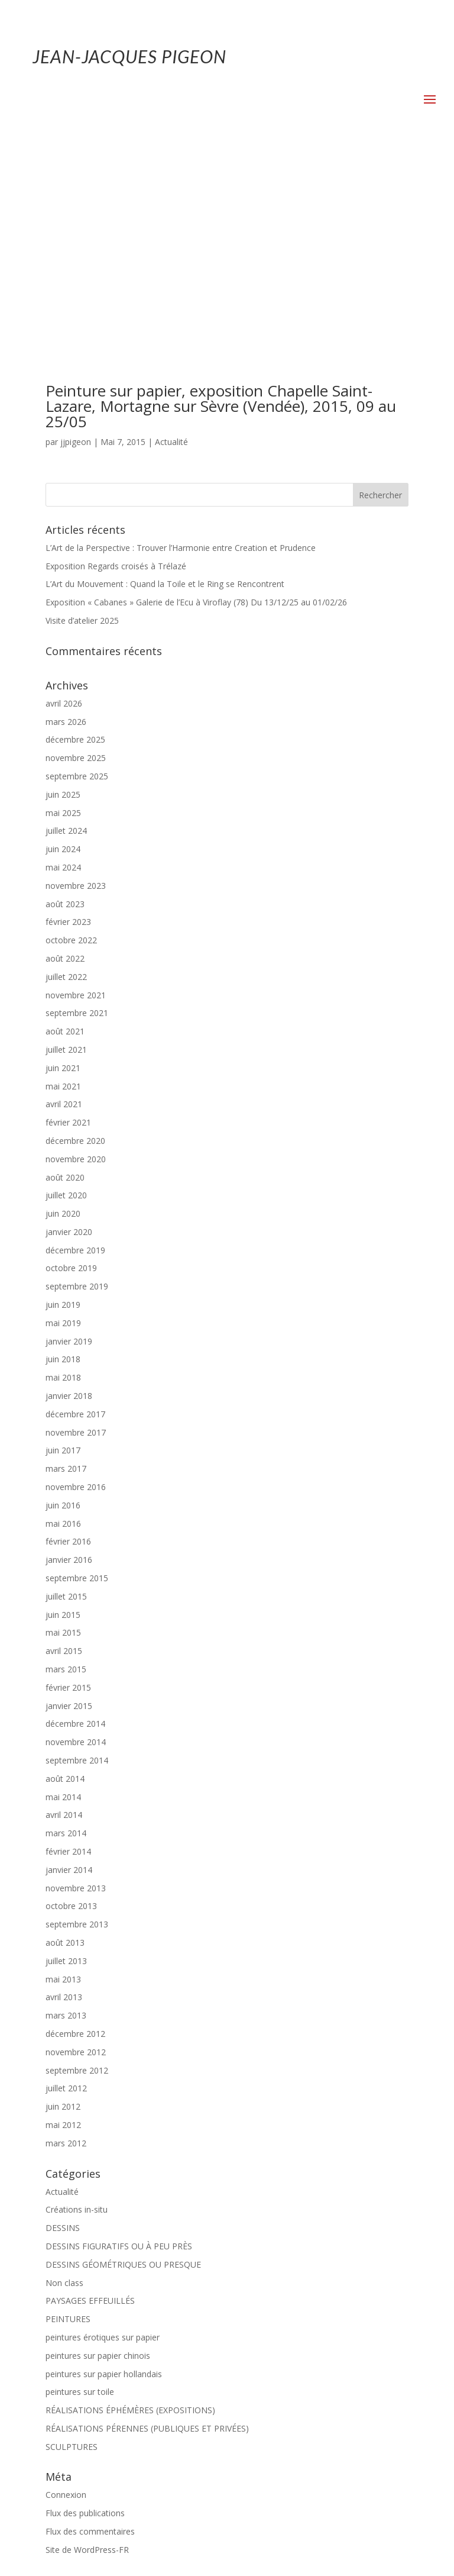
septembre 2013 (77, 1730)
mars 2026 (66, 528)
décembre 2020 (75, 947)
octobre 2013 (71, 1712)
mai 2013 (63, 1785)
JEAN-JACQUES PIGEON (129, 56)
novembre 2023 (76, 692)
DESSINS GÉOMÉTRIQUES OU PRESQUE (123, 2071)
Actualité (171, 248)
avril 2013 (64, 1803)
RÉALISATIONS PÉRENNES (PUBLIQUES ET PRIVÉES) (147, 2234)
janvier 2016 (69, 1366)
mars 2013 (66, 1821)
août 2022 (65, 764)
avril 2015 (64, 1457)
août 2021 (65, 837)
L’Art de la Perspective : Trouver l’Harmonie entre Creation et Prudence (181, 354)
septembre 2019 (77, 1092)
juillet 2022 (66, 783)
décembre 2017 (75, 1220)
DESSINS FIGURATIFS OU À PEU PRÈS (119, 2052)
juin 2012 (63, 1913)
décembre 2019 (75, 1056)
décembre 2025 (75, 546)
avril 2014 (64, 1621)
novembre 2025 (76, 564)
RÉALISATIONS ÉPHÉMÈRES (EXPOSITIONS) (130, 2216)
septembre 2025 (77, 582)
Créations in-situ (77, 2016)
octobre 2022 (71, 746)
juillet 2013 (66, 1767)
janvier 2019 (69, 1147)
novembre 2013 (76, 1694)
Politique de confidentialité (266, 2531)
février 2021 (68, 928)
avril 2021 (64, 910)
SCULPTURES (72, 2253)
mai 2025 (63, 619)
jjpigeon (75, 248)
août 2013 (65, 1749)
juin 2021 (63, 874)
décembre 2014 (75, 1530)
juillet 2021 (66, 856)
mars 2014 (66, 1639)
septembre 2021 (77, 819)
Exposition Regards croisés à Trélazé (116, 372)
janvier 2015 (69, 1512)
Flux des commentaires (90, 2337)
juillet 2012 (66, 1894)
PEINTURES (68, 2125)
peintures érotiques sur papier (103, 2143)
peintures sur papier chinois (98, 2162)
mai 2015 (63, 1439)
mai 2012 (63, 1931)
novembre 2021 (76, 801)
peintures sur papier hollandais (104, 2180)
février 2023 (68, 728)
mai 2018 (63, 1183)
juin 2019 (63, 1111)
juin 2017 (63, 1256)
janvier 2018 (69, 1202)
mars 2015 (66, 1475)
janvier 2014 (69, 1676)
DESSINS (63, 2034)
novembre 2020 (76, 965)
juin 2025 (63, 601)
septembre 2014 (77, 1566)
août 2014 (65, 1585)
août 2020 (65, 983)
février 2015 (68, 1494)
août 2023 (65, 710)
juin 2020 (63, 1020)
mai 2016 (63, 1330)
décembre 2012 (75, 1840)
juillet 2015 (66, 1402)
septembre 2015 (77, 1384)
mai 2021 (63, 892)
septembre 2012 (77, 1876)
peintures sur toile (80, 2198)
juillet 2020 (66, 1001)
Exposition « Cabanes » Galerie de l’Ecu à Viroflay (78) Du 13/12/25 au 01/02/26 (196, 408)
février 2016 (68, 1347)
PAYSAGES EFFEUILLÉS (90, 2107)
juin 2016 (63, 1311)
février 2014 (68, 1657)
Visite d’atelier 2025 (82, 427)
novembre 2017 (76, 1239)
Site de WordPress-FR (87, 2356)
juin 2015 (63, 1421)
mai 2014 (63, 1603)
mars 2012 (66, 1949)
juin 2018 (63, 1165)
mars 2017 (66, 1275)
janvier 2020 (69, 1038)
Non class (64, 2089)
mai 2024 (63, 673)
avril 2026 (64, 509)
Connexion (66, 2301)
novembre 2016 (76, 1293)
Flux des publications (85, 2319)
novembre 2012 (76, 1858)
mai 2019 (63, 1129)
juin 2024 (63, 655)
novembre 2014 (76, 1548)
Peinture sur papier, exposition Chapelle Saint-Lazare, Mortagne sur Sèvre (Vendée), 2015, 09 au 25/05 (221, 212)
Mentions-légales (170, 2531)
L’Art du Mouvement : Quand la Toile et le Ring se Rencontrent (165, 390)
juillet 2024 (66, 637)
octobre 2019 (71, 1074)
